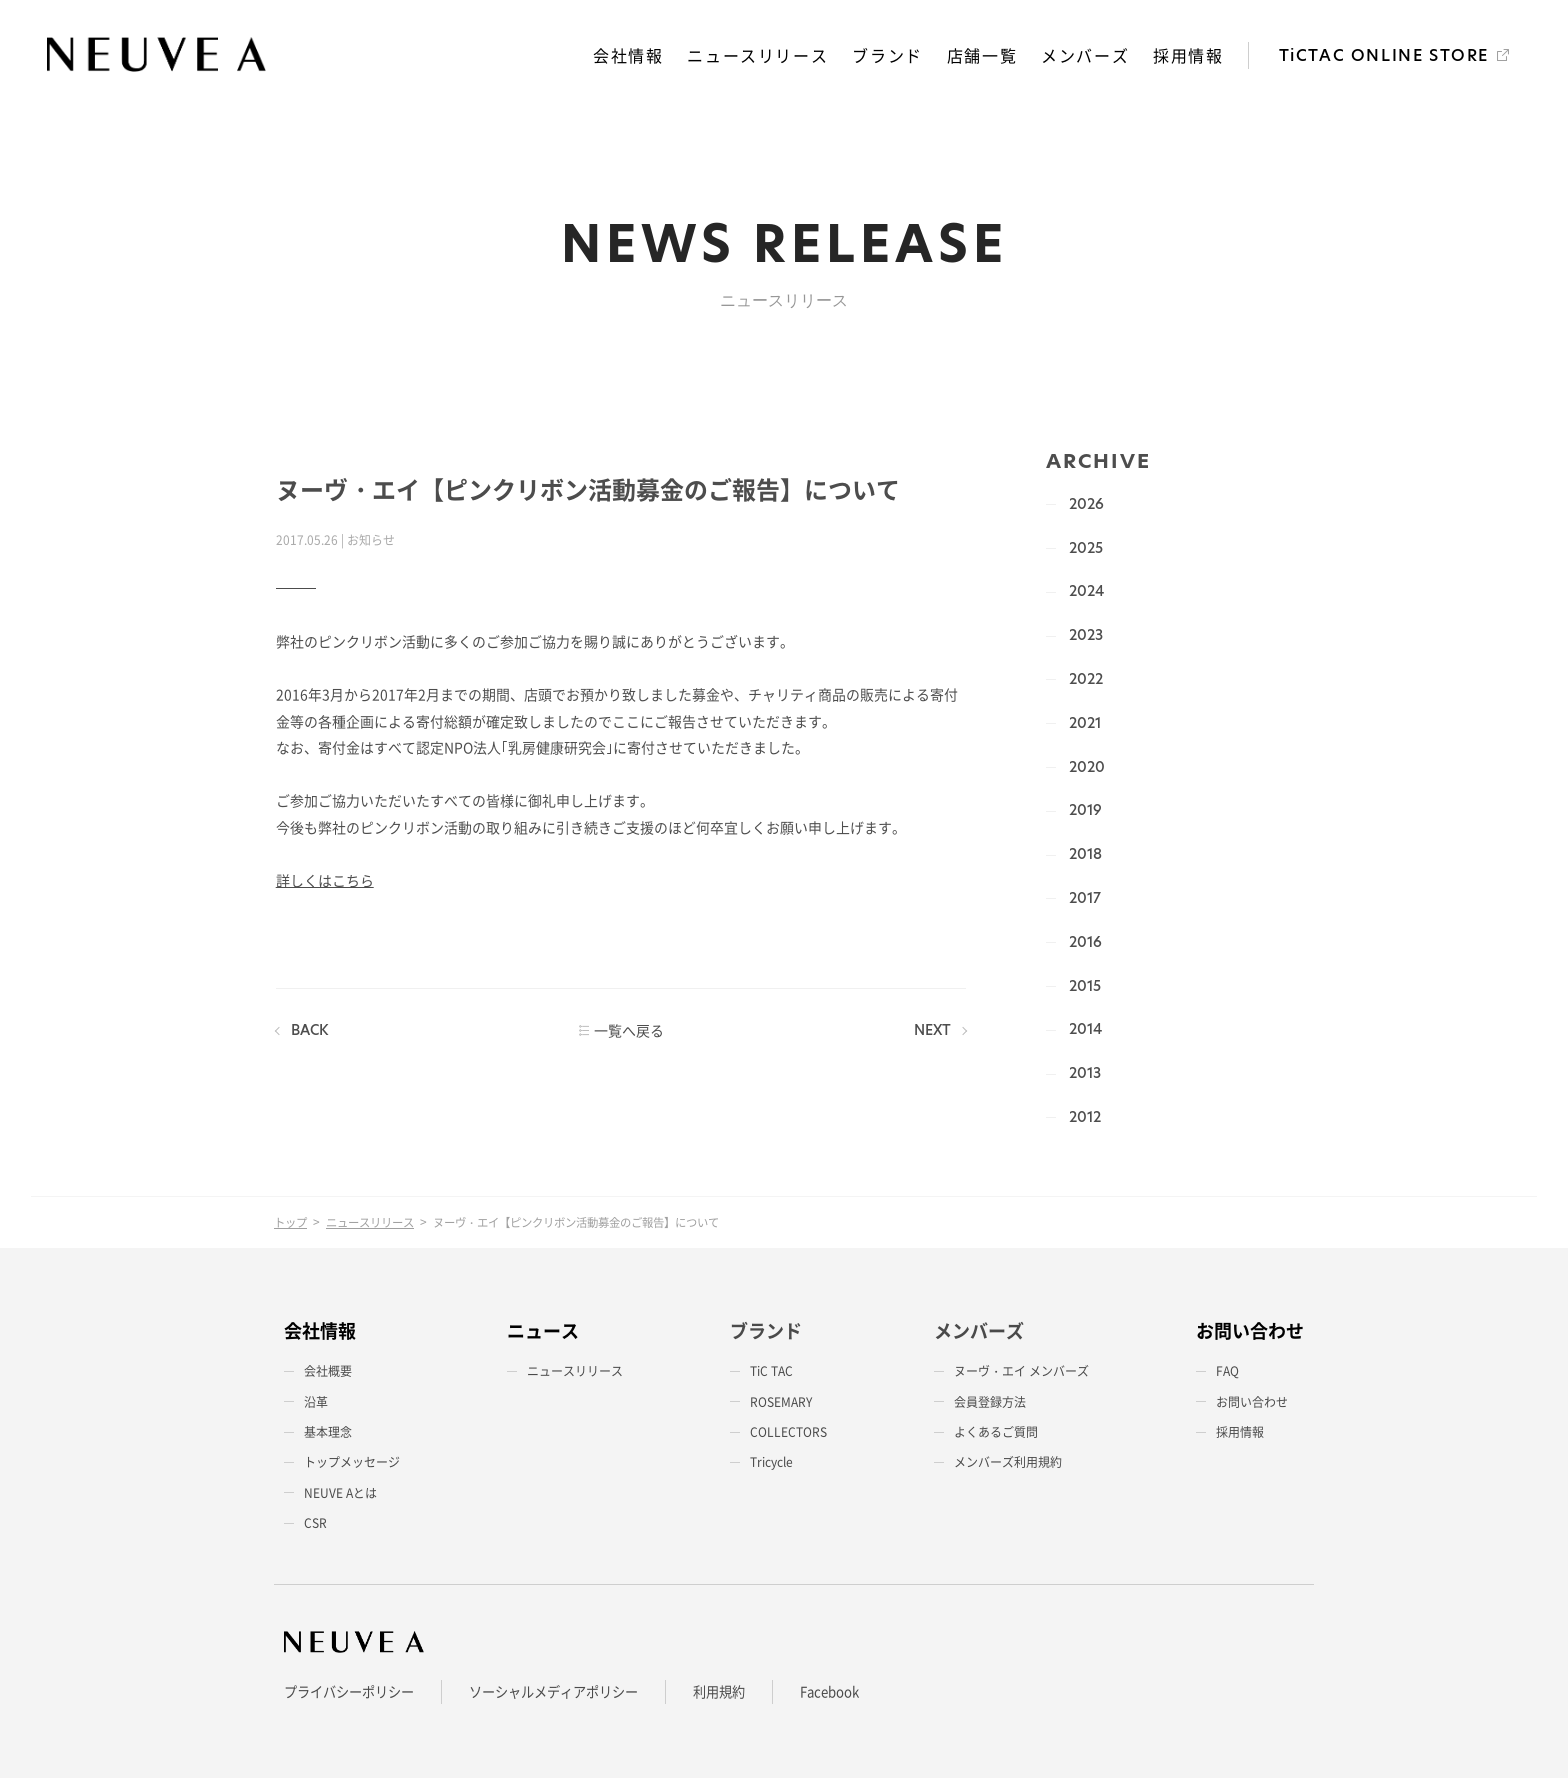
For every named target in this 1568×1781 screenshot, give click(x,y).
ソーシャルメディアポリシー (570, 1694)
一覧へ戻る (627, 1033)
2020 (1085, 769)
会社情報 (631, 57)
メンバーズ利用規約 (1008, 1465)
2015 (1083, 988)
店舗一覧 (984, 57)
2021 (1083, 725)
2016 (1083, 944)
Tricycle (771, 1465)
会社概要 (328, 1374)
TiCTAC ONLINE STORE (1384, 57)
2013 (1083, 1076)
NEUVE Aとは (340, 1496)
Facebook (859, 1694)
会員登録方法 (990, 1405)
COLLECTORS (788, 1435)
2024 (1084, 594)
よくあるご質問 (996, 1435)
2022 (1084, 681)
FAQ (1227, 1374)
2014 (1083, 1032)
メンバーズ (1087, 57)
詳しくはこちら (323, 883)
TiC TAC (771, 1374)
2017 (1083, 900)
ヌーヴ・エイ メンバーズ (1021, 1374)
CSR (315, 1526)
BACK (308, 1033)
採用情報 (1189, 57)
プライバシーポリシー (354, 1694)
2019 (1083, 813)
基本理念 (328, 1435)
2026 (1084, 506)
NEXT (930, 1033)
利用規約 (744, 1694)
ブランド (890, 57)
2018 (1083, 857)
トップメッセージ (352, 1465)
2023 (1084, 638)
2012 (1083, 1119)
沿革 (316, 1405)
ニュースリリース (760, 57)
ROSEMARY (781, 1405)
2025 (1084, 550)
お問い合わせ (1252, 1405)
